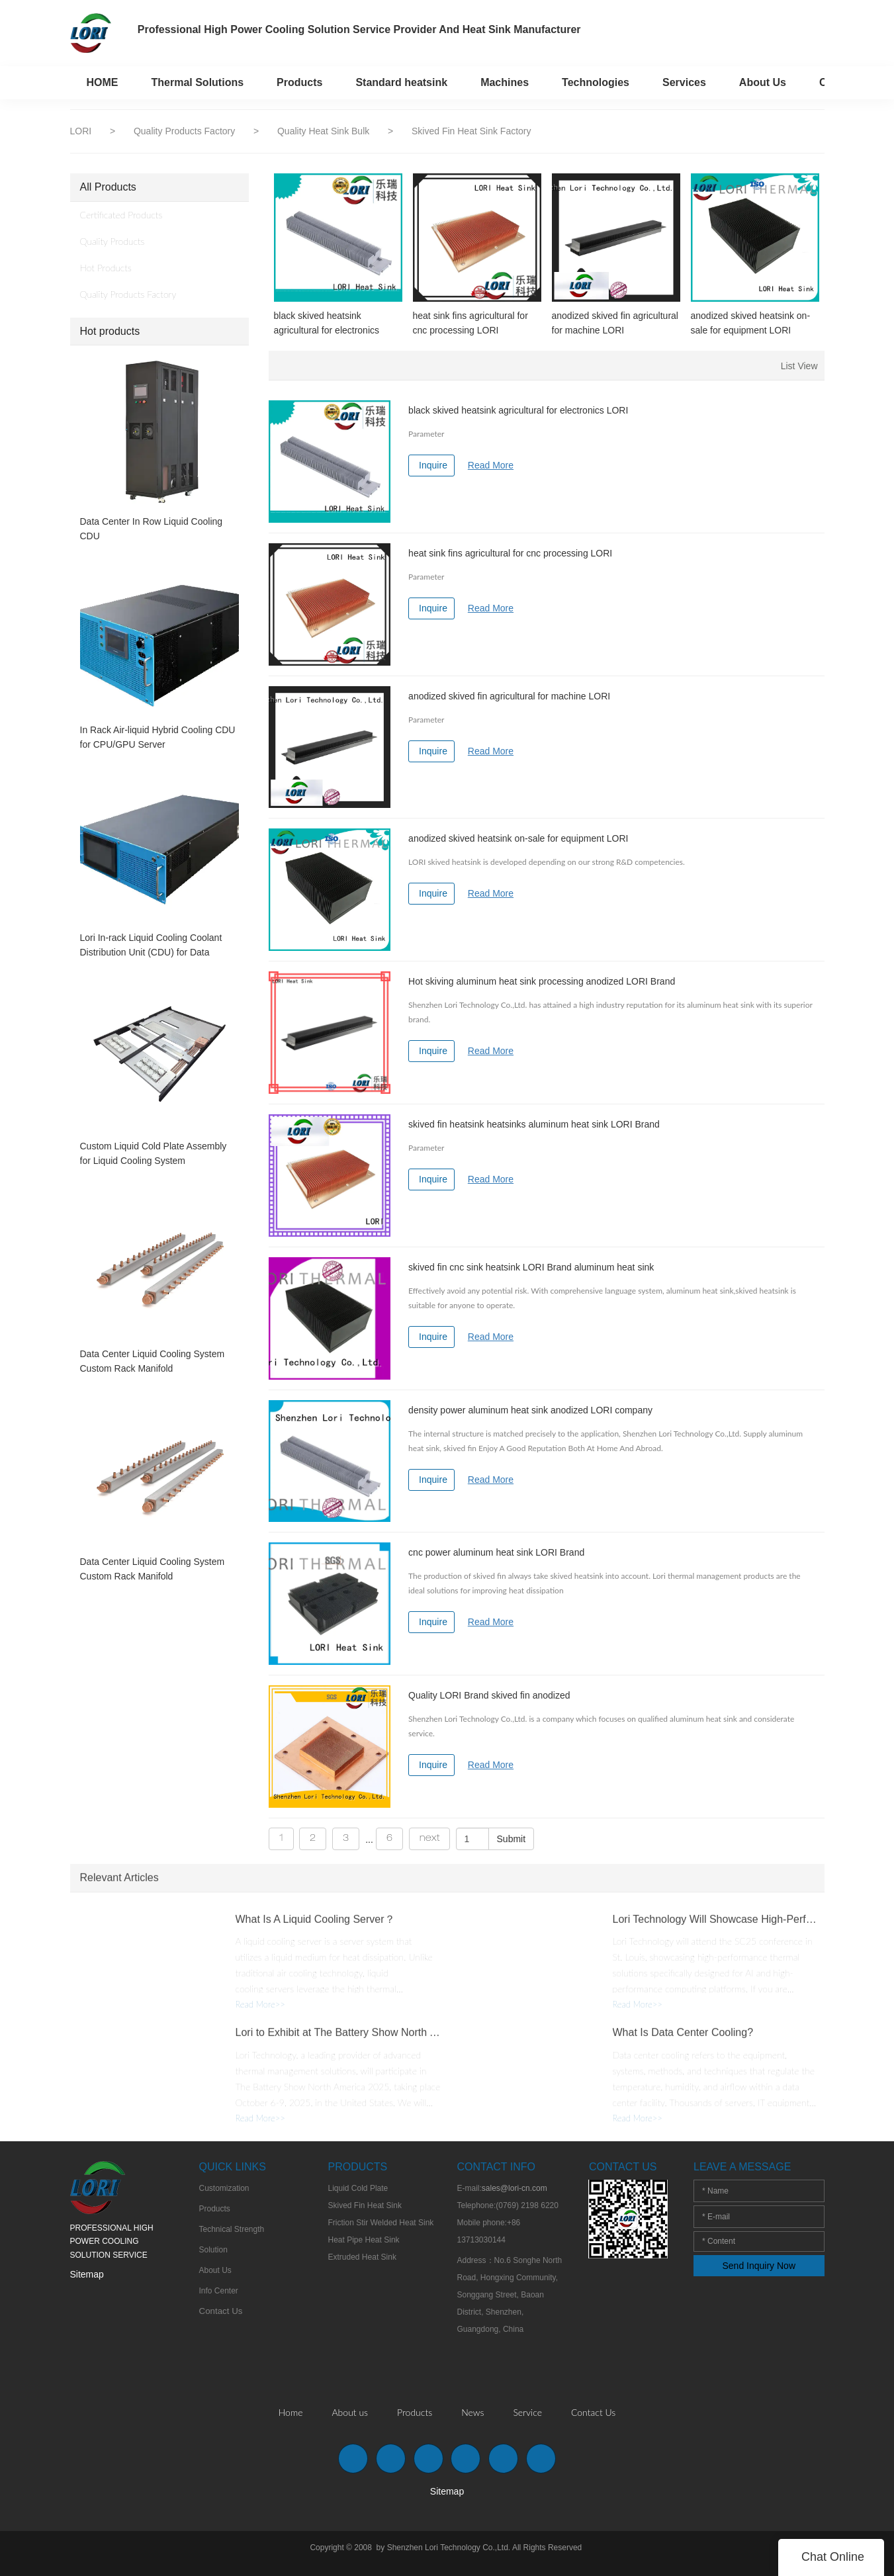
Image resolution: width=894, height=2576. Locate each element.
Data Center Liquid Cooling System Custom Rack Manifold (152, 1361)
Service (527, 2412)
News (472, 2412)
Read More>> (260, 2013)
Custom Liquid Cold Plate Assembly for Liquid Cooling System (153, 1153)
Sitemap (87, 2274)
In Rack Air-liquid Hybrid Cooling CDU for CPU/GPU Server (158, 737)
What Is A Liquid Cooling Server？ (315, 1927)
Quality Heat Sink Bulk (324, 131)
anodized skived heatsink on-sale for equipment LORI (751, 322)
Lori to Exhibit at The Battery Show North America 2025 (338, 2041)
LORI (81, 131)
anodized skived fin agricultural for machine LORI (615, 322)
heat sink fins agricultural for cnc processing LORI (470, 322)
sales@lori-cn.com (514, 2188)
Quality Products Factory (186, 131)
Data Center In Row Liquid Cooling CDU (151, 528)
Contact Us (593, 2412)
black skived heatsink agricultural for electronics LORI (327, 323)
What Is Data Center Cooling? (683, 2041)
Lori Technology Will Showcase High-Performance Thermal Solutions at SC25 (715, 1927)
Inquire (433, 465)
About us (350, 2412)
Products (414, 2412)
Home (291, 2412)
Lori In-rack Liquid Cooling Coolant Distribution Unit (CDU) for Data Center (151, 945)
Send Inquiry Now (758, 2265)
